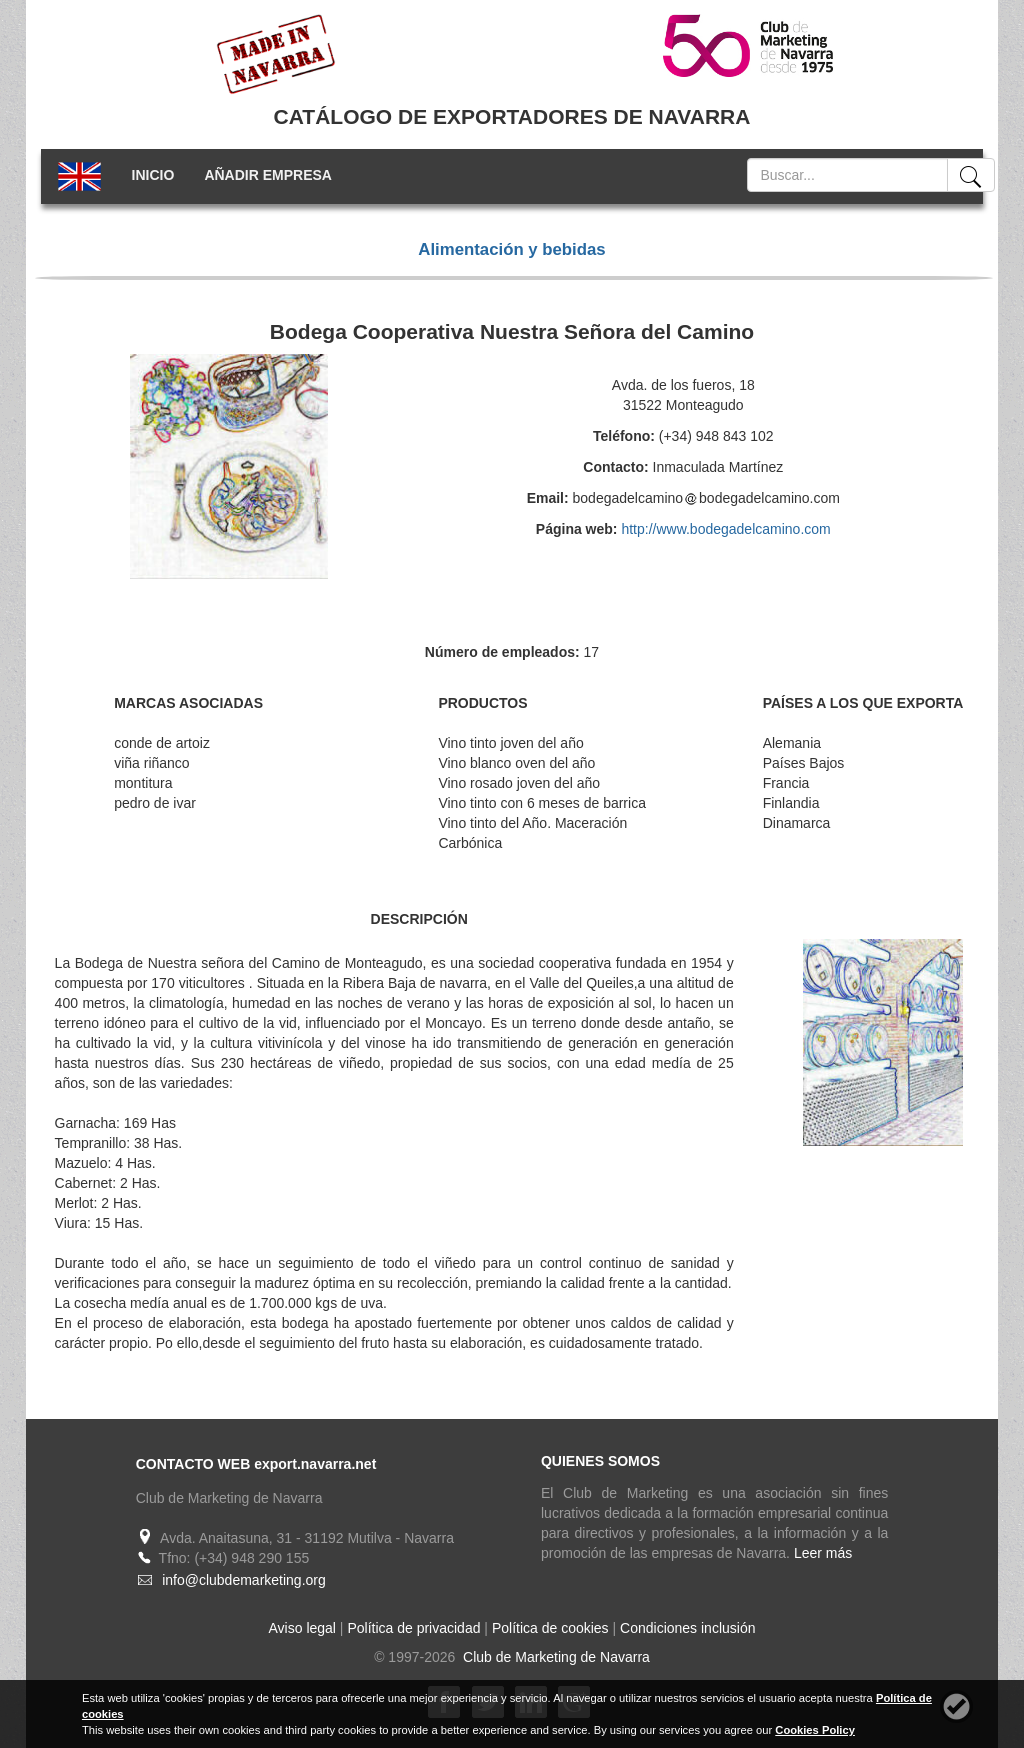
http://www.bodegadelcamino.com (725, 529)
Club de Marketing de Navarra (554, 1657)
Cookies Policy (815, 1730)
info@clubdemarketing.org (244, 1580)
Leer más (823, 1553)
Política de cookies (550, 1628)
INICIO (153, 175)
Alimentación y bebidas (511, 249)
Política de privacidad (413, 1628)
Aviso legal (302, 1628)
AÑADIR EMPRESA (268, 175)
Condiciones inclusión (687, 1628)
